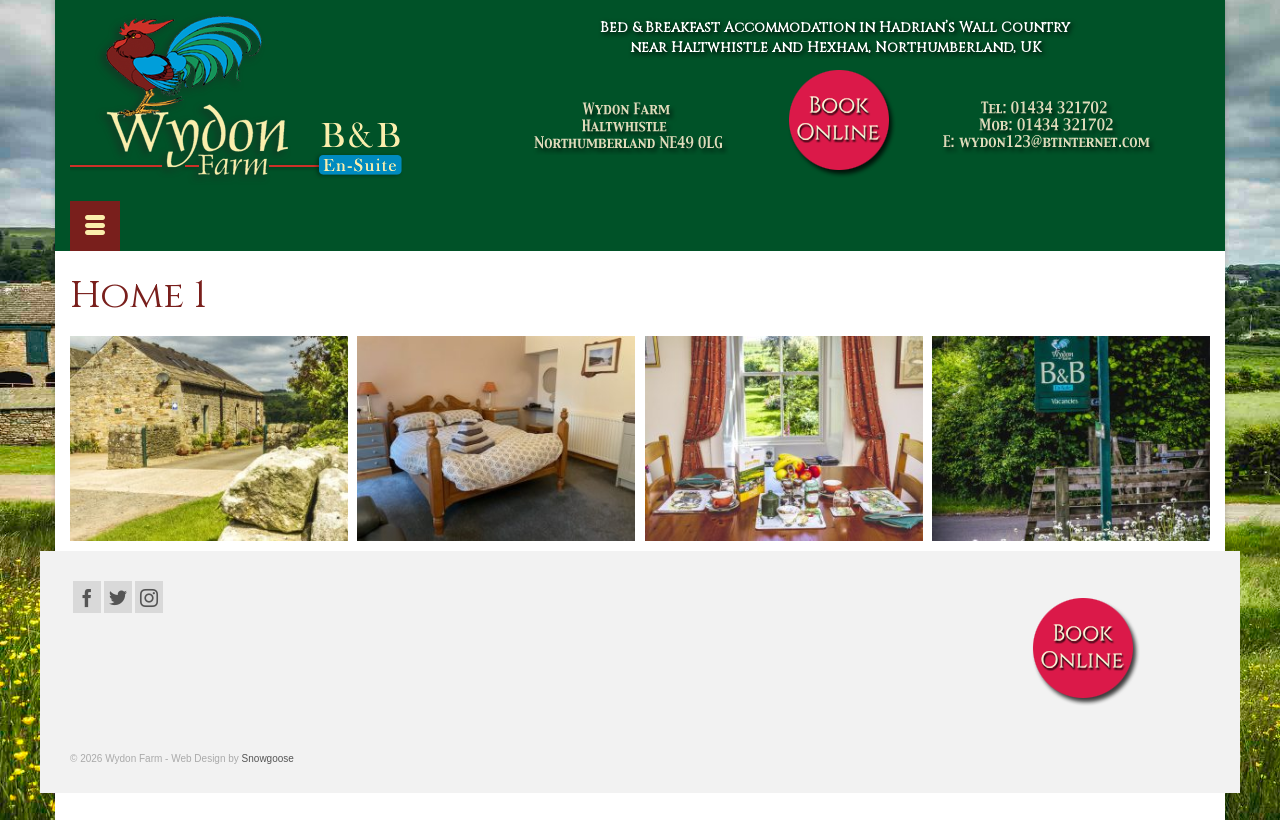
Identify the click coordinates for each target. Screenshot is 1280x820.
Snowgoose (268, 758)
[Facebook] (87, 596)
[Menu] (95, 226)
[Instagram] (149, 596)
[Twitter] (118, 596)
